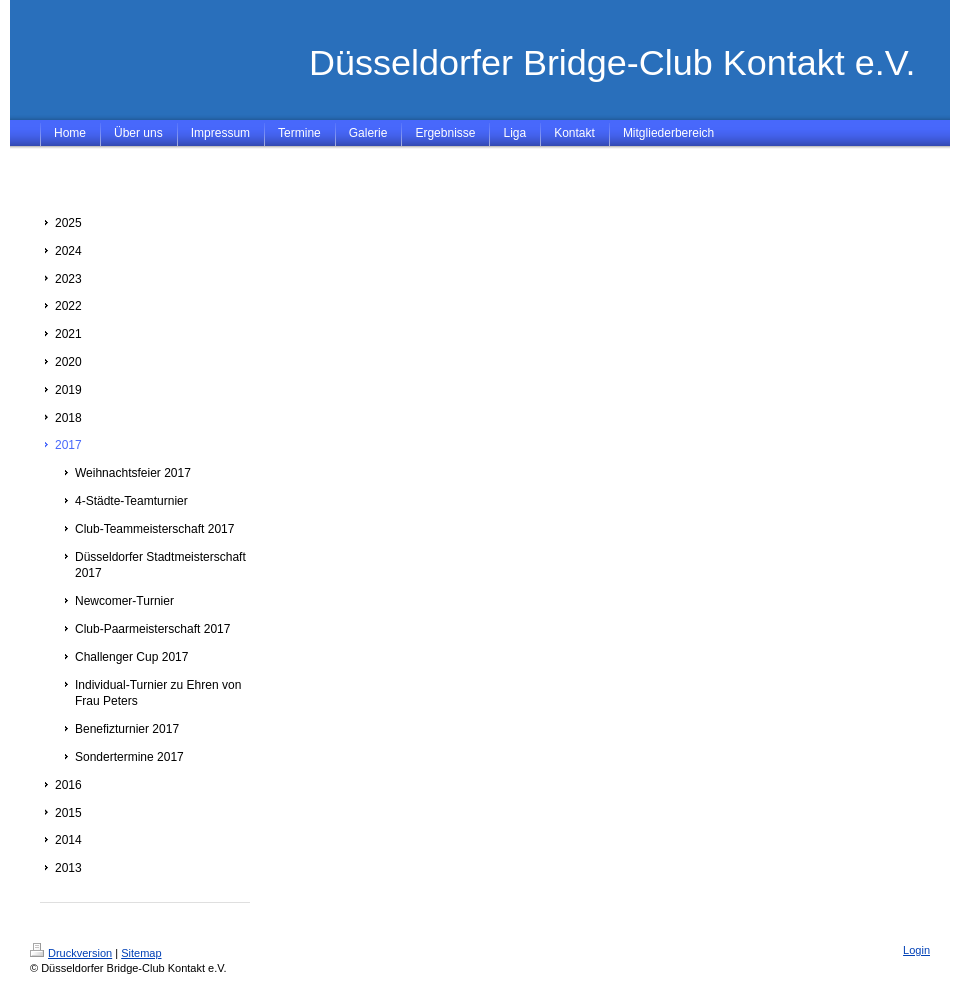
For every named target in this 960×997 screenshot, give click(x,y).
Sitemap (141, 953)
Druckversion (71, 953)
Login (916, 950)
